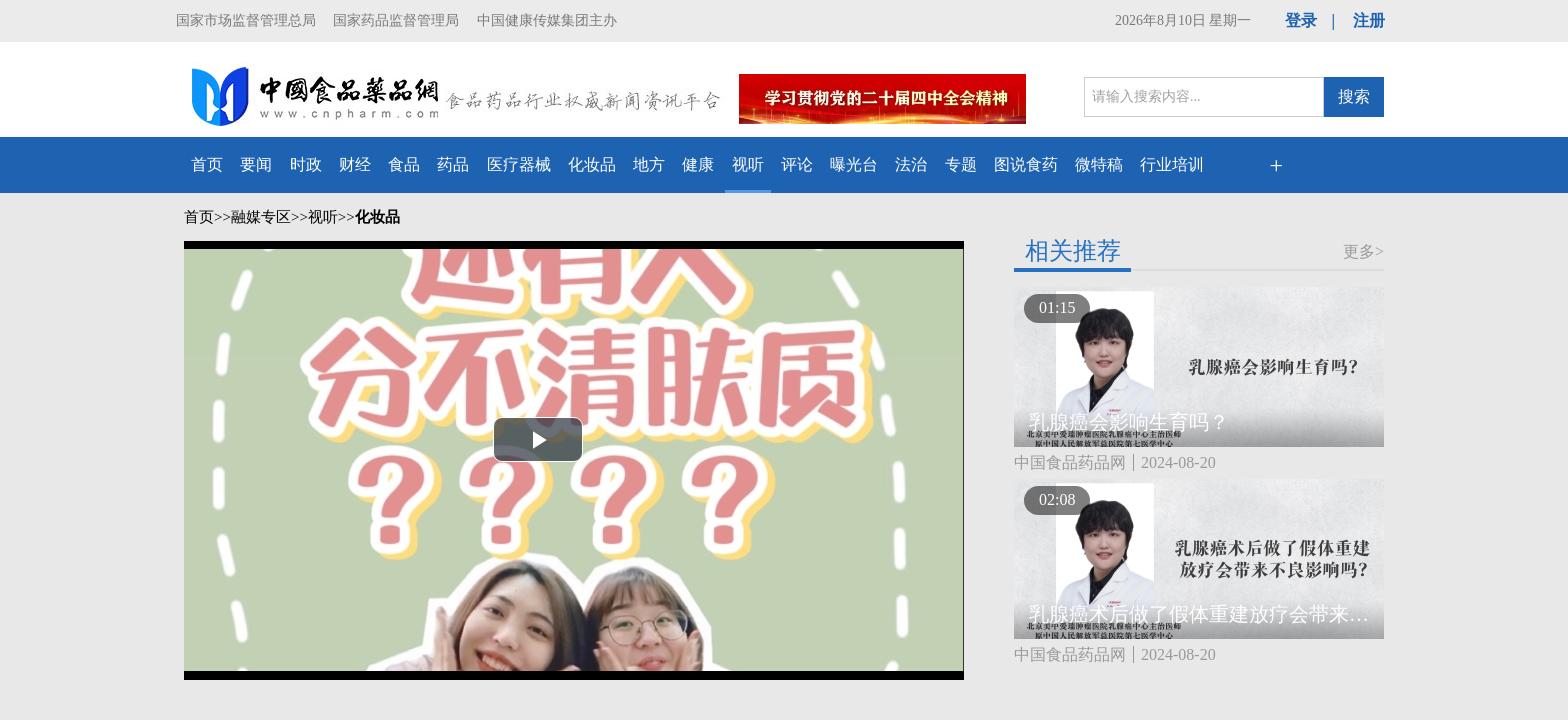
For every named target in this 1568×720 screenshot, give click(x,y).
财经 (355, 164)
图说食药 (1026, 164)
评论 (797, 164)
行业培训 (1172, 164)
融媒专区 (261, 217)
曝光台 (854, 164)
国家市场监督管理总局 (246, 20)
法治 (911, 164)
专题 (961, 164)
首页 (207, 164)
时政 (306, 164)
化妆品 (592, 164)
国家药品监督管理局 (396, 20)
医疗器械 (519, 164)
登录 (1301, 20)
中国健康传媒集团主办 (547, 20)
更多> (1363, 251)
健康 (698, 164)
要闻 (256, 164)
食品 (404, 164)
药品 (453, 164)
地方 (649, 164)
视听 (748, 164)
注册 (1369, 20)
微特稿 (1099, 164)
